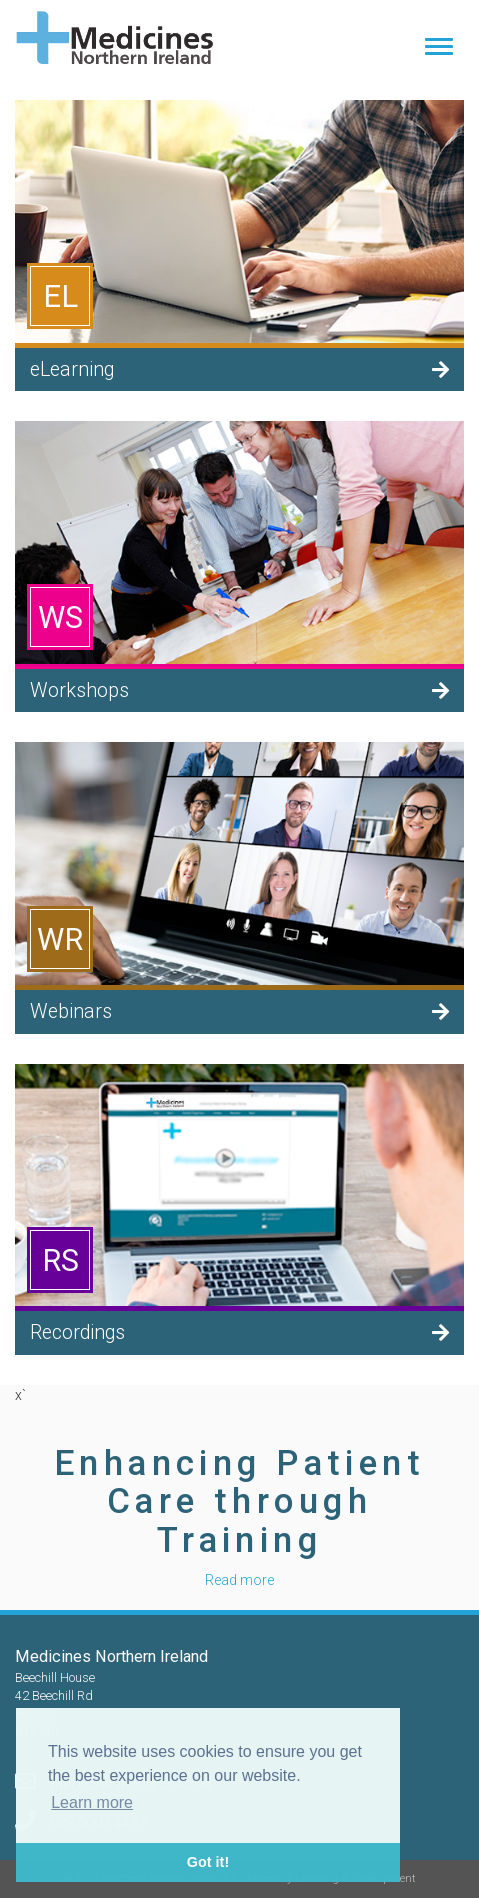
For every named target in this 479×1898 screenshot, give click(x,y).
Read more (239, 1580)
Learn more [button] (92, 1802)
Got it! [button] (208, 1862)
